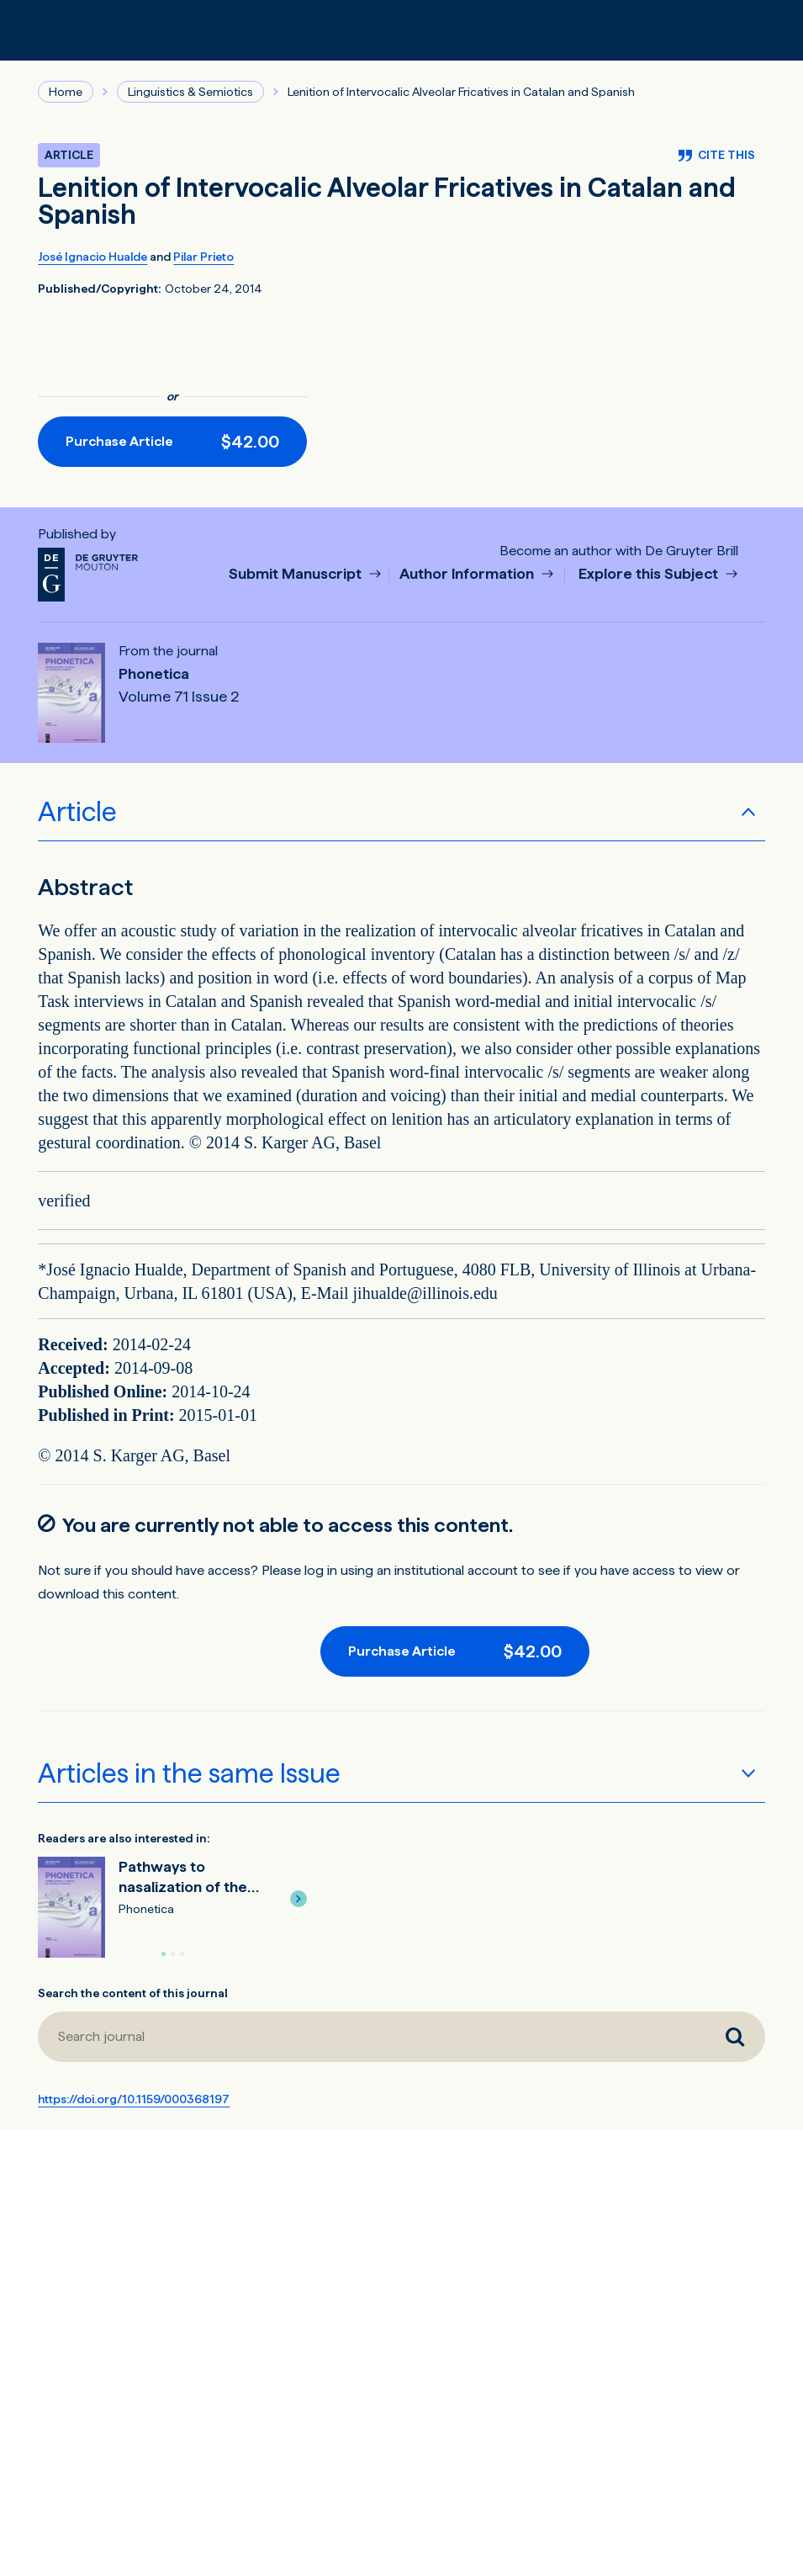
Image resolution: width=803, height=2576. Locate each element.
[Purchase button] (172, 441)
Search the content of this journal (133, 1993)
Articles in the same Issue (189, 1773)
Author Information (468, 574)
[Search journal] (735, 2037)
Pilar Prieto (203, 256)
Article (77, 812)
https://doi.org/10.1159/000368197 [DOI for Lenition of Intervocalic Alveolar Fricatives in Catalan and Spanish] (134, 2099)
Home (65, 91)
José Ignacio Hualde (92, 256)
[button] (298, 1899)
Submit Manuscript (297, 574)
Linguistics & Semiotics (190, 91)
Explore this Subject (649, 574)
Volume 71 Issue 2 (179, 696)
